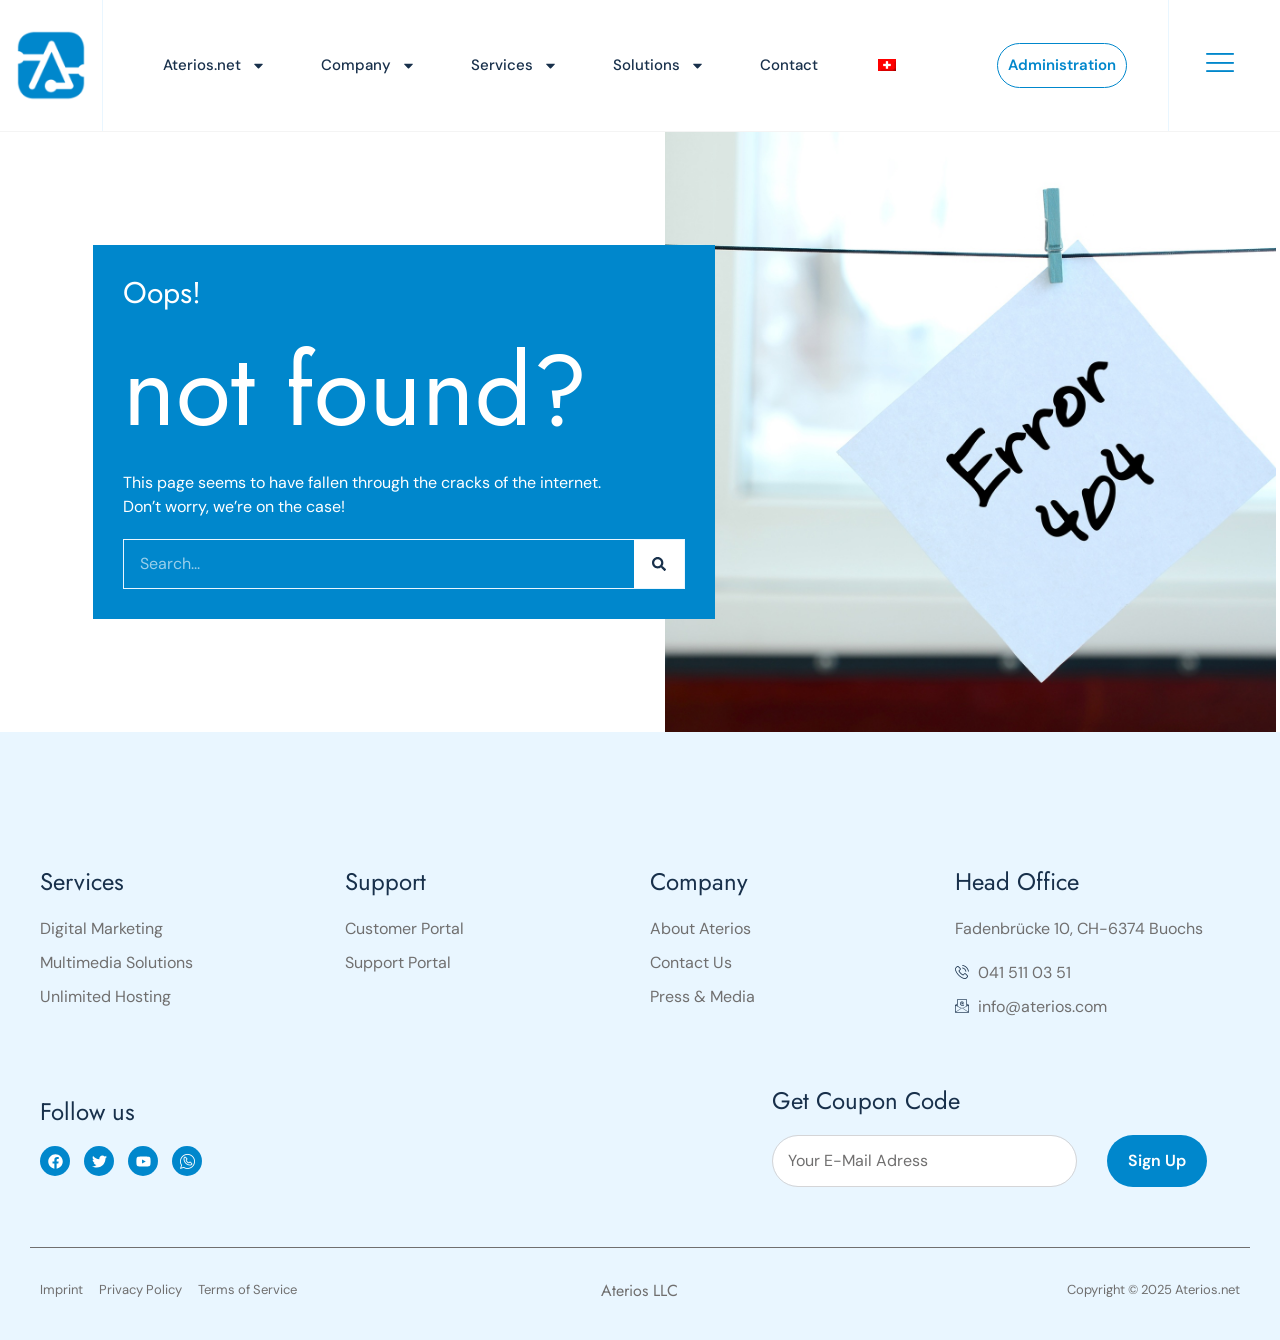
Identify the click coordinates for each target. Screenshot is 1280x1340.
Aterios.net (214, 65)
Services (514, 65)
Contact (789, 65)
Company (368, 65)
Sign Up (1157, 1160)
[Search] (659, 564)
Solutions (659, 65)
